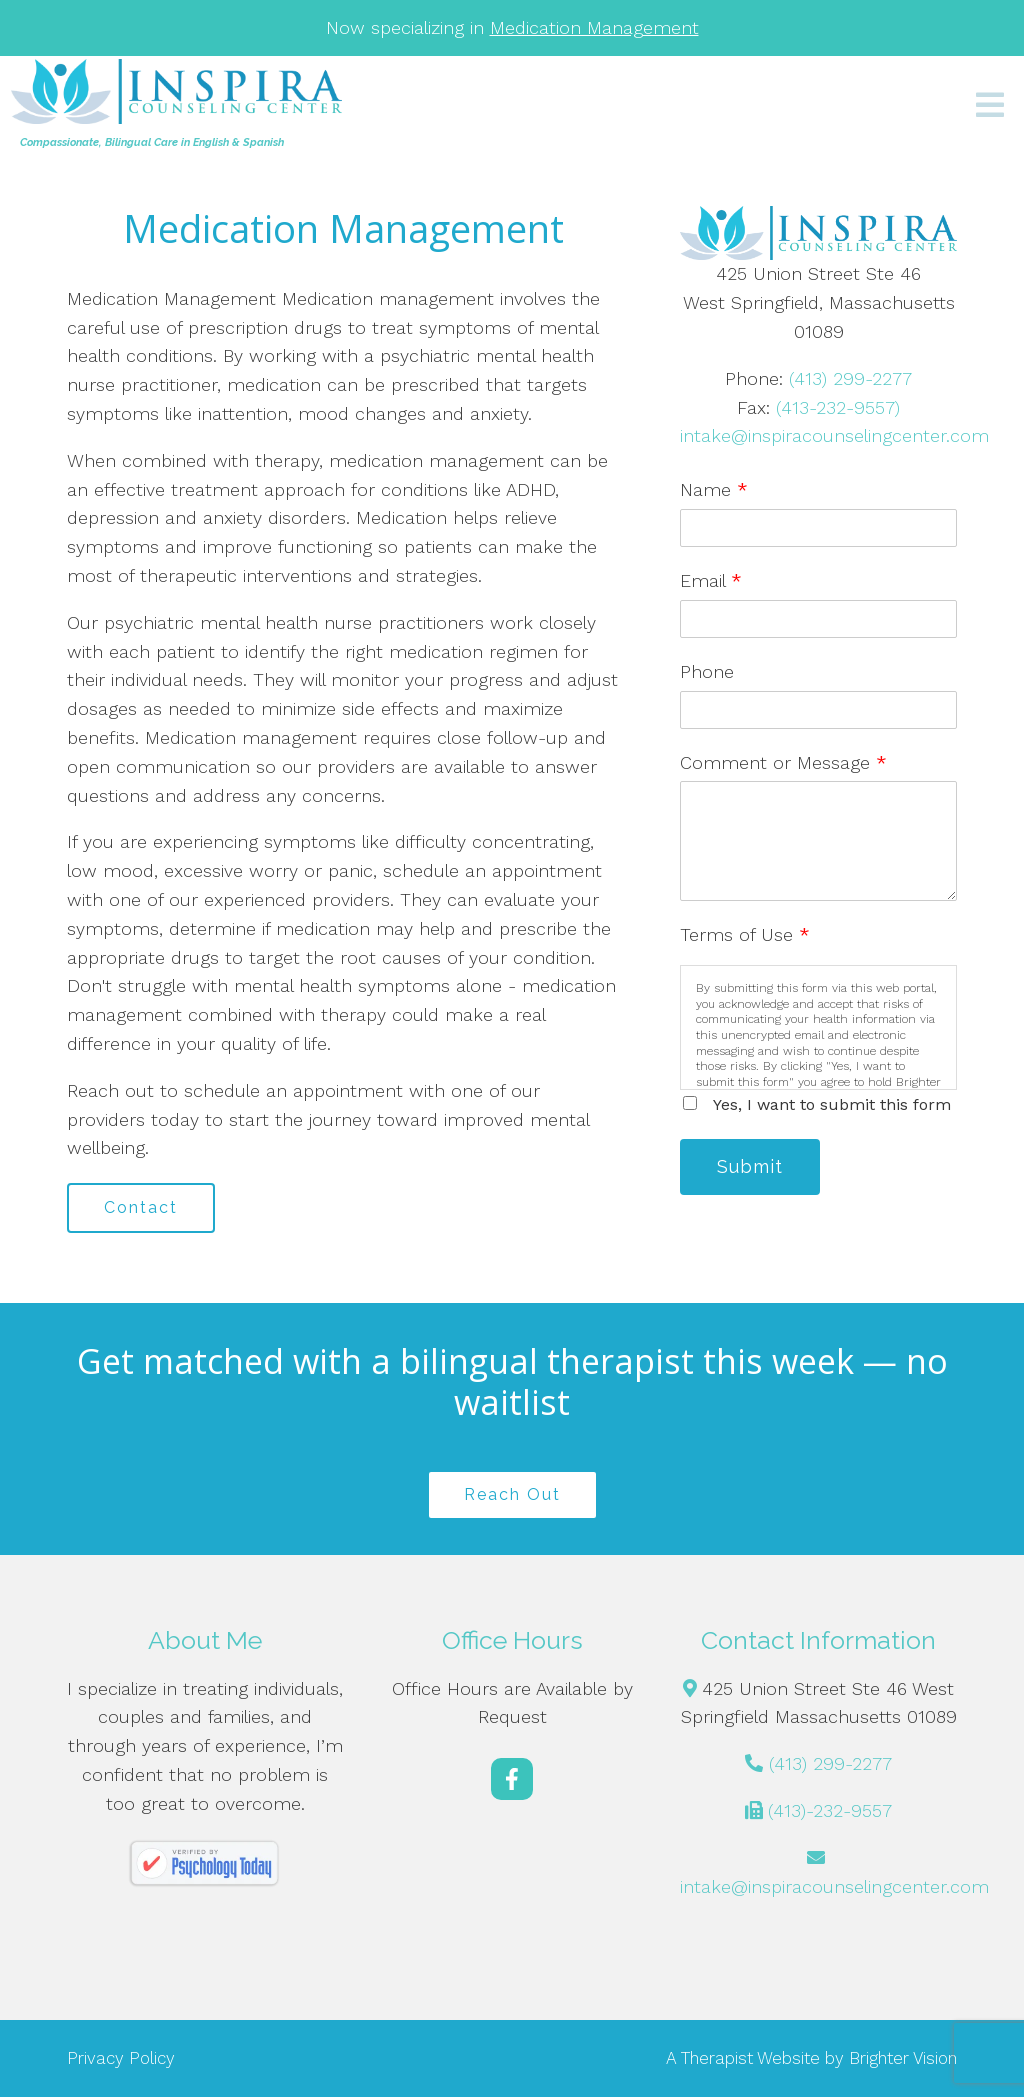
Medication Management (594, 27)
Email (711, 580)
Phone (707, 671)
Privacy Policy (121, 2058)
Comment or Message (783, 762)
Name (714, 489)
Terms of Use (745, 934)
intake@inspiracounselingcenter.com (834, 435)
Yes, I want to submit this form (832, 1104)
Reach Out (512, 1494)
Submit (750, 1166)
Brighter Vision (903, 2058)
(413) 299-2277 (850, 378)
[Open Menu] (990, 106)
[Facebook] (512, 1779)
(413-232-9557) (838, 407)
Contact (141, 1207)
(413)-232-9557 (830, 1810)
